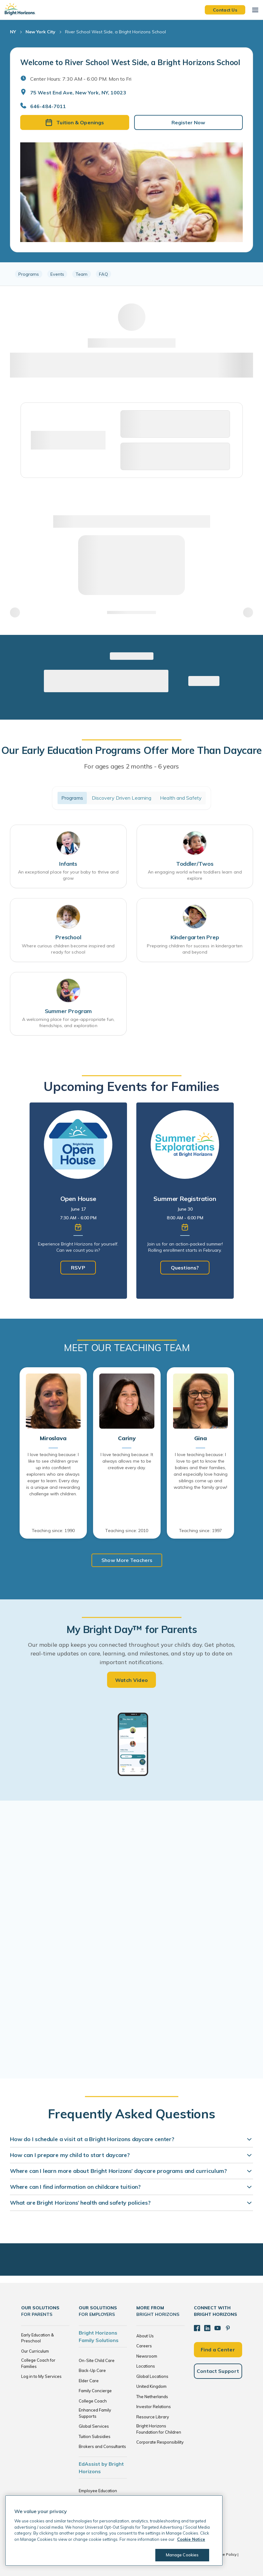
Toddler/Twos (195, 863)
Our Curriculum (35, 2351)
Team (81, 274)
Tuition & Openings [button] (74, 122)
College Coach (93, 2400)
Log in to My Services (41, 2376)
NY (13, 32)
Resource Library (152, 2416)
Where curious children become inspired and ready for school (68, 949)
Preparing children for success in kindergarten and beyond (194, 949)
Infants (68, 863)
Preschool (68, 937)
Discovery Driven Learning (122, 798)
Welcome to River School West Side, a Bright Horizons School (130, 62)
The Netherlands (152, 2396)
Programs (28, 274)
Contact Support (218, 2371)
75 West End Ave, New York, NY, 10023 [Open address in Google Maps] (78, 92)
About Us (145, 2335)
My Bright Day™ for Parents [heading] (131, 1629)
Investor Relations (153, 2406)
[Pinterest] (228, 2328)
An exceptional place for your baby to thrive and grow (68, 875)
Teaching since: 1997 (200, 1530)
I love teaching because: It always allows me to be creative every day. (127, 1461)
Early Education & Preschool (37, 2338)
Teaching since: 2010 (126, 1530)
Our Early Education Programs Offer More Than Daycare (131, 750)
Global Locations (152, 2376)
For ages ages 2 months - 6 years (131, 766)
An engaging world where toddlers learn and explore (195, 875)
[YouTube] (217, 2328)
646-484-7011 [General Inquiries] (48, 106)
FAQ (103, 274)
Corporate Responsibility (160, 2442)
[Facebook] (197, 2328)
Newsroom (146, 2356)
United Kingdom (151, 2386)
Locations (145, 2366)
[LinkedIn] (207, 2328)
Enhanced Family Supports (95, 2413)
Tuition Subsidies (94, 2436)
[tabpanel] (78, 1200)
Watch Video (131, 1680)
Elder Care (89, 2380)
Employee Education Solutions (98, 2493)
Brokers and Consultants (102, 2446)
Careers (144, 2345)
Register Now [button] (188, 122)
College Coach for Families (38, 2363)
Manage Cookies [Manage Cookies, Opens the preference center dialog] (182, 2554)
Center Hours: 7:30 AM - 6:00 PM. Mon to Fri (80, 79)
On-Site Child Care (97, 2360)
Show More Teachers (127, 1560)
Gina (200, 1438)
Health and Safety (181, 798)
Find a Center (218, 2349)
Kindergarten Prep (195, 937)
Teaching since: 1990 (53, 1530)
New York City (40, 32)
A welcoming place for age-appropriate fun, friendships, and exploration (68, 1022)
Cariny (127, 1438)
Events (57, 274)
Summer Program (68, 1011)
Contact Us (225, 9)
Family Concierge (95, 2390)
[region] (131, 274)
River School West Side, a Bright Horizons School (115, 32)
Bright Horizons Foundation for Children (158, 2429)
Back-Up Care (92, 2370)
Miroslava (53, 1438)
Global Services (94, 2426)
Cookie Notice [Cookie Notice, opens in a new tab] (191, 2539)
